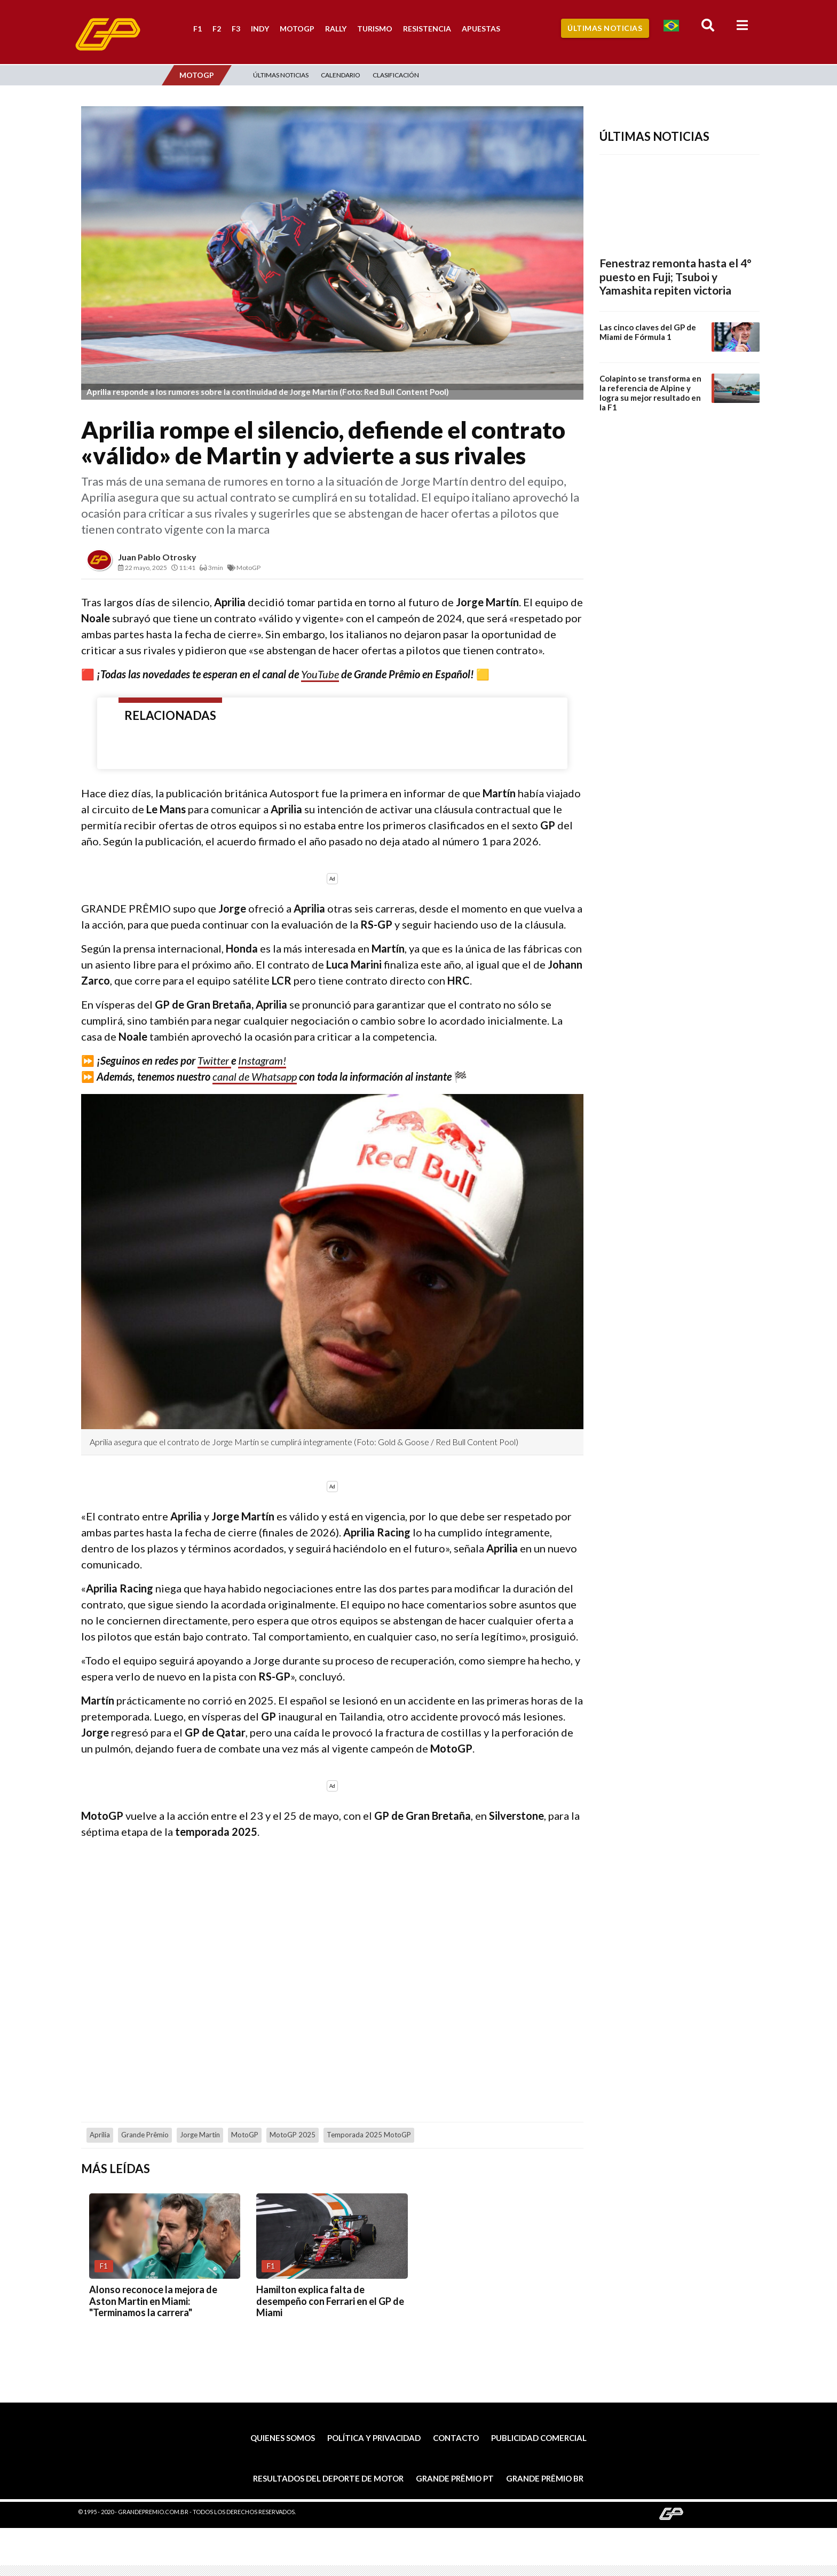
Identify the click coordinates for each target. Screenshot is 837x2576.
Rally (335, 28)
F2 (216, 28)
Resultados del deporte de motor (328, 2478)
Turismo (374, 28)
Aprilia (100, 2134)
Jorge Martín (200, 2134)
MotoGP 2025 (292, 2134)
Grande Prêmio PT (455, 2478)
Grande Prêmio (145, 2134)
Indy (260, 28)
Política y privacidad (374, 2438)
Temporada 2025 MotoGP (369, 2134)
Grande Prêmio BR (544, 2478)
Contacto (456, 2438)
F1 (197, 28)
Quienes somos (282, 2438)
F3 (236, 28)
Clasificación (396, 75)
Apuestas (481, 28)
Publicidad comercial (539, 2438)
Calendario (340, 75)
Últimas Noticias (604, 28)
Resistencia (427, 28)
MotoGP (297, 28)
